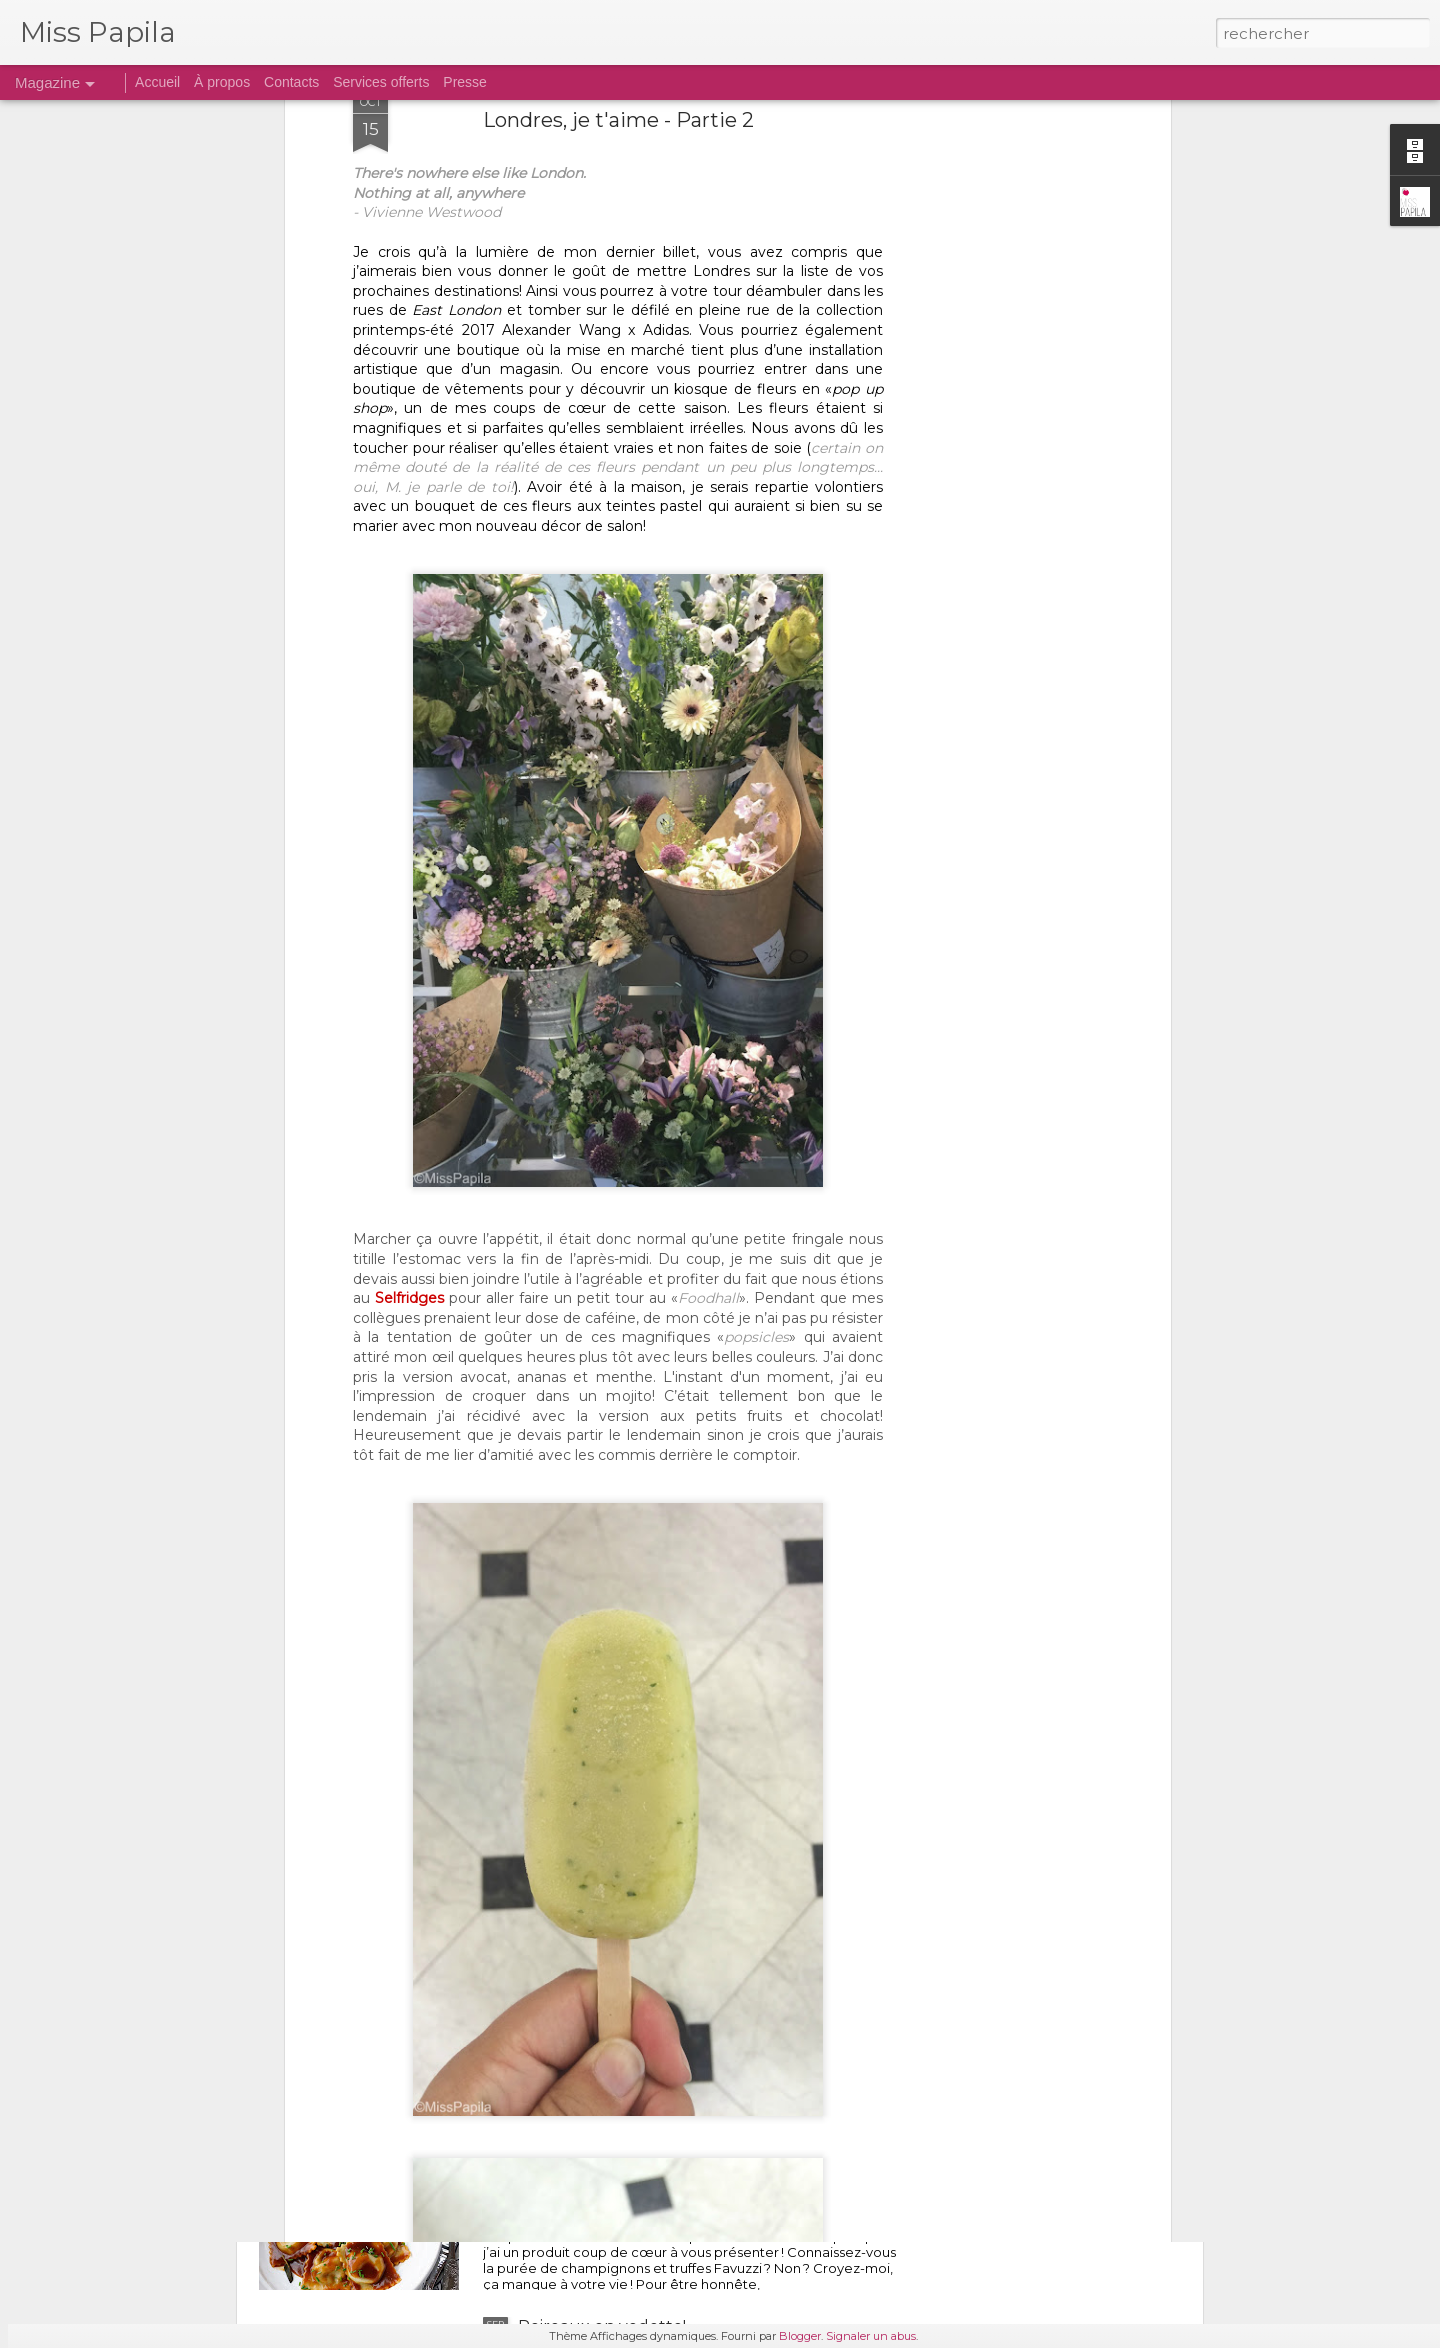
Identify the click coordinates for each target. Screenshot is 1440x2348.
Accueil (157, 82)
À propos (222, 82)
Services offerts (381, 82)
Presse (465, 82)
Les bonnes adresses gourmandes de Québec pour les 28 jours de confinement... (700, 1882)
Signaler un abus (871, 2336)
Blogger (800, 2336)
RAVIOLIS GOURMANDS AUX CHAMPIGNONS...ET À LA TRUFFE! (655, 2109)
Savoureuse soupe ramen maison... (655, 1645)
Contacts (291, 82)
